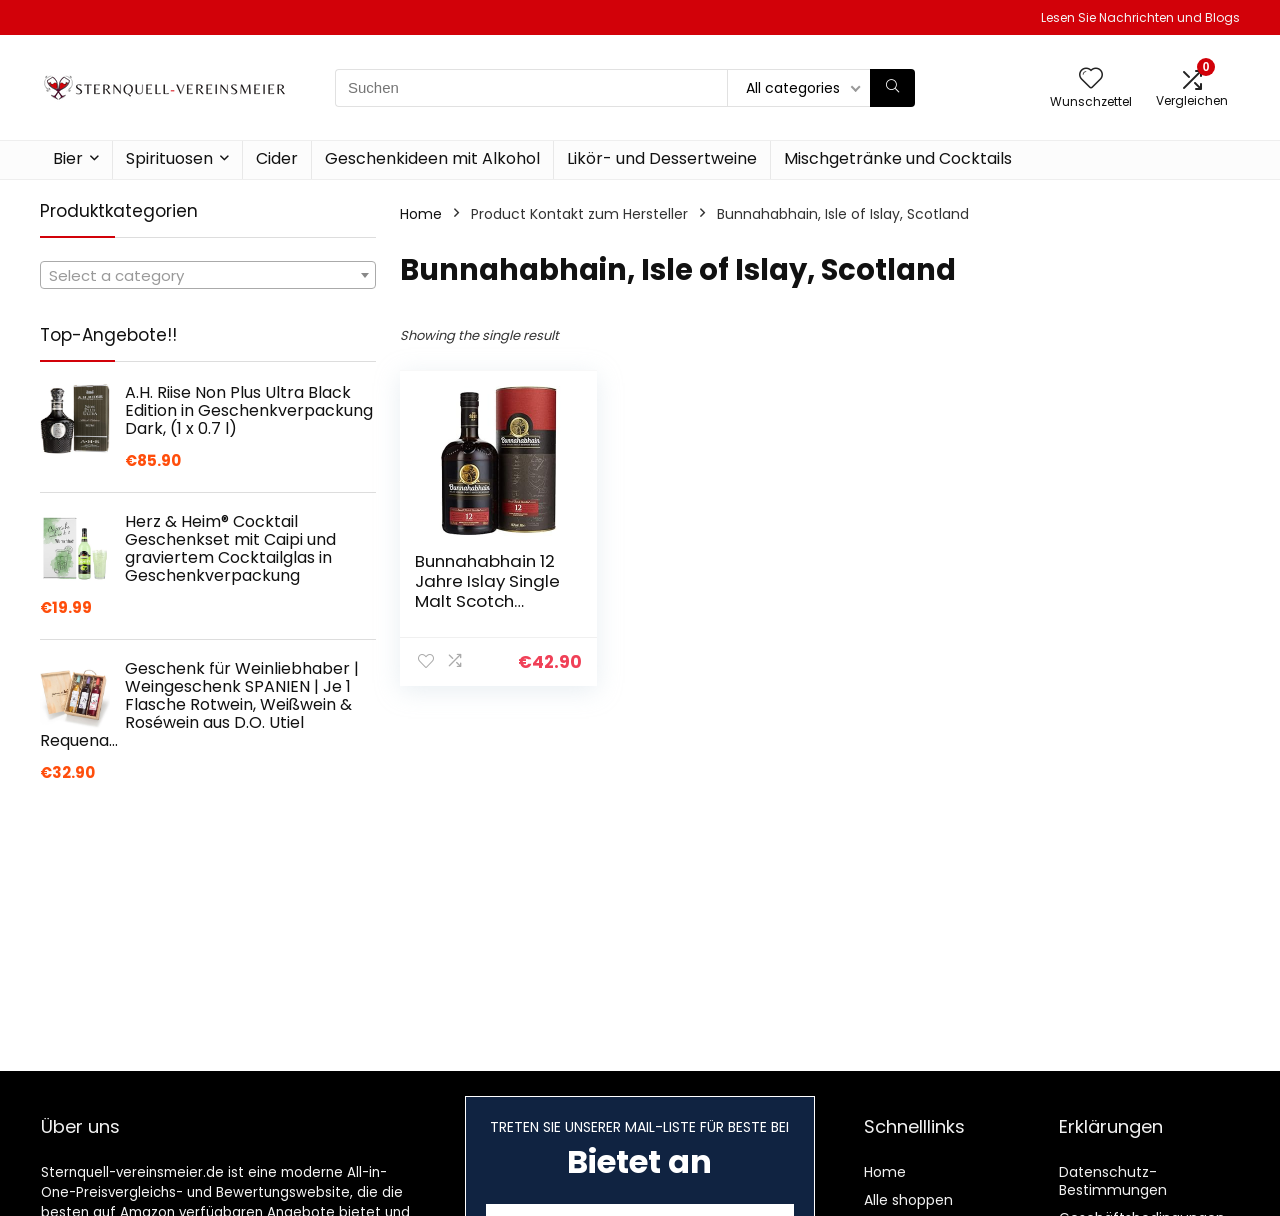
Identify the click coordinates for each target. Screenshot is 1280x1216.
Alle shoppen (908, 1200)
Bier (68, 158)
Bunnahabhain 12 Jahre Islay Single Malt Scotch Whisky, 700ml (487, 591)
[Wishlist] (1091, 79)
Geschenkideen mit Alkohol (432, 158)
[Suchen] (892, 88)
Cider (277, 158)
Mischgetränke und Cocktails (898, 158)
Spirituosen (169, 158)
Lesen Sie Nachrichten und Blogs (1140, 17)
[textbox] (208, 276)
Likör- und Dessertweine (662, 158)
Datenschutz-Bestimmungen (1113, 1181)
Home (421, 214)
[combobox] (208, 275)
